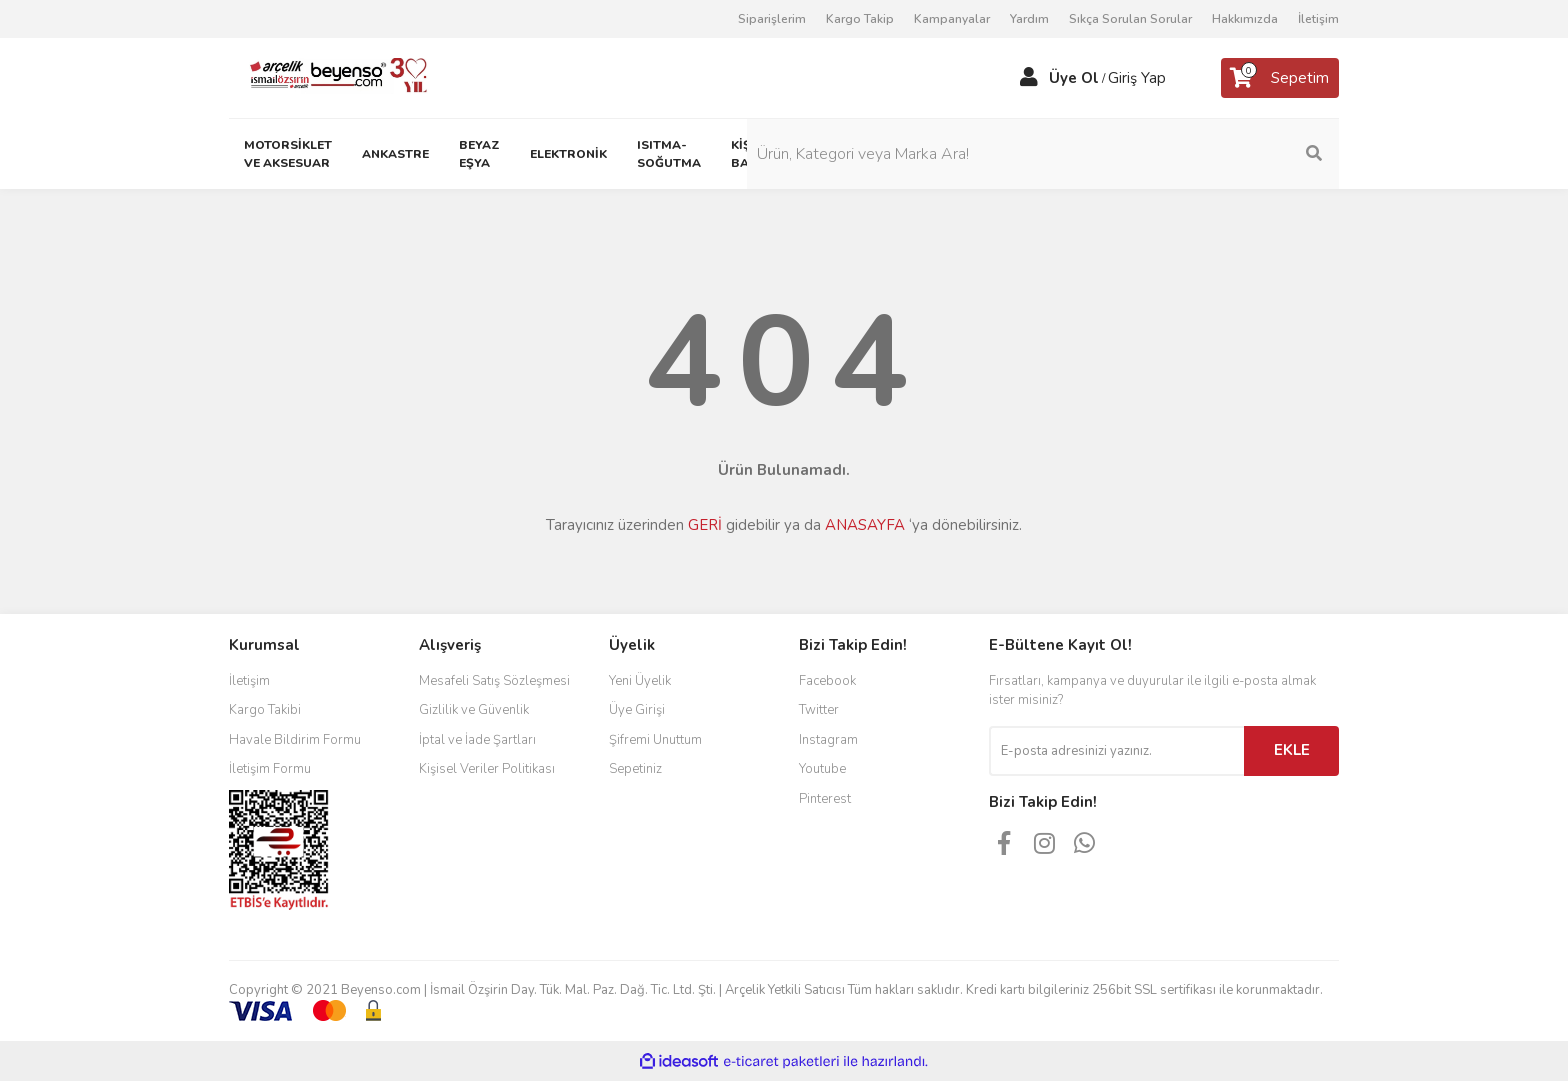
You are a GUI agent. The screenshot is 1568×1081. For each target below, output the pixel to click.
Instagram (828, 740)
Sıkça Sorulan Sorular (1130, 19)
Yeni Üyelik (640, 681)
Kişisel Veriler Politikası (487, 769)
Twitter (819, 710)
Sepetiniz (635, 769)
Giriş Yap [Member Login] (1137, 78)
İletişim (1318, 19)
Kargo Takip (860, 19)
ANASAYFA (865, 525)
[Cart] (1280, 78)
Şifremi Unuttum (655, 740)
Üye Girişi (637, 710)
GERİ (705, 525)
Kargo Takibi (265, 710)
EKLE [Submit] (1292, 750)
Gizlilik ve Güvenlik (474, 710)
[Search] (1204, 154)
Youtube (822, 769)
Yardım (1029, 19)
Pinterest (825, 799)
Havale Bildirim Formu (295, 740)
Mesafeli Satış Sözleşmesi (494, 681)
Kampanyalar (952, 19)
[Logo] (330, 77)
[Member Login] (1029, 78)
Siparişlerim (772, 19)
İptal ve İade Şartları (477, 740)
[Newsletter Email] (1116, 751)
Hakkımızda (1245, 19)
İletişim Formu (270, 769)
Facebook (827, 681)
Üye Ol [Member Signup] (1074, 78)
